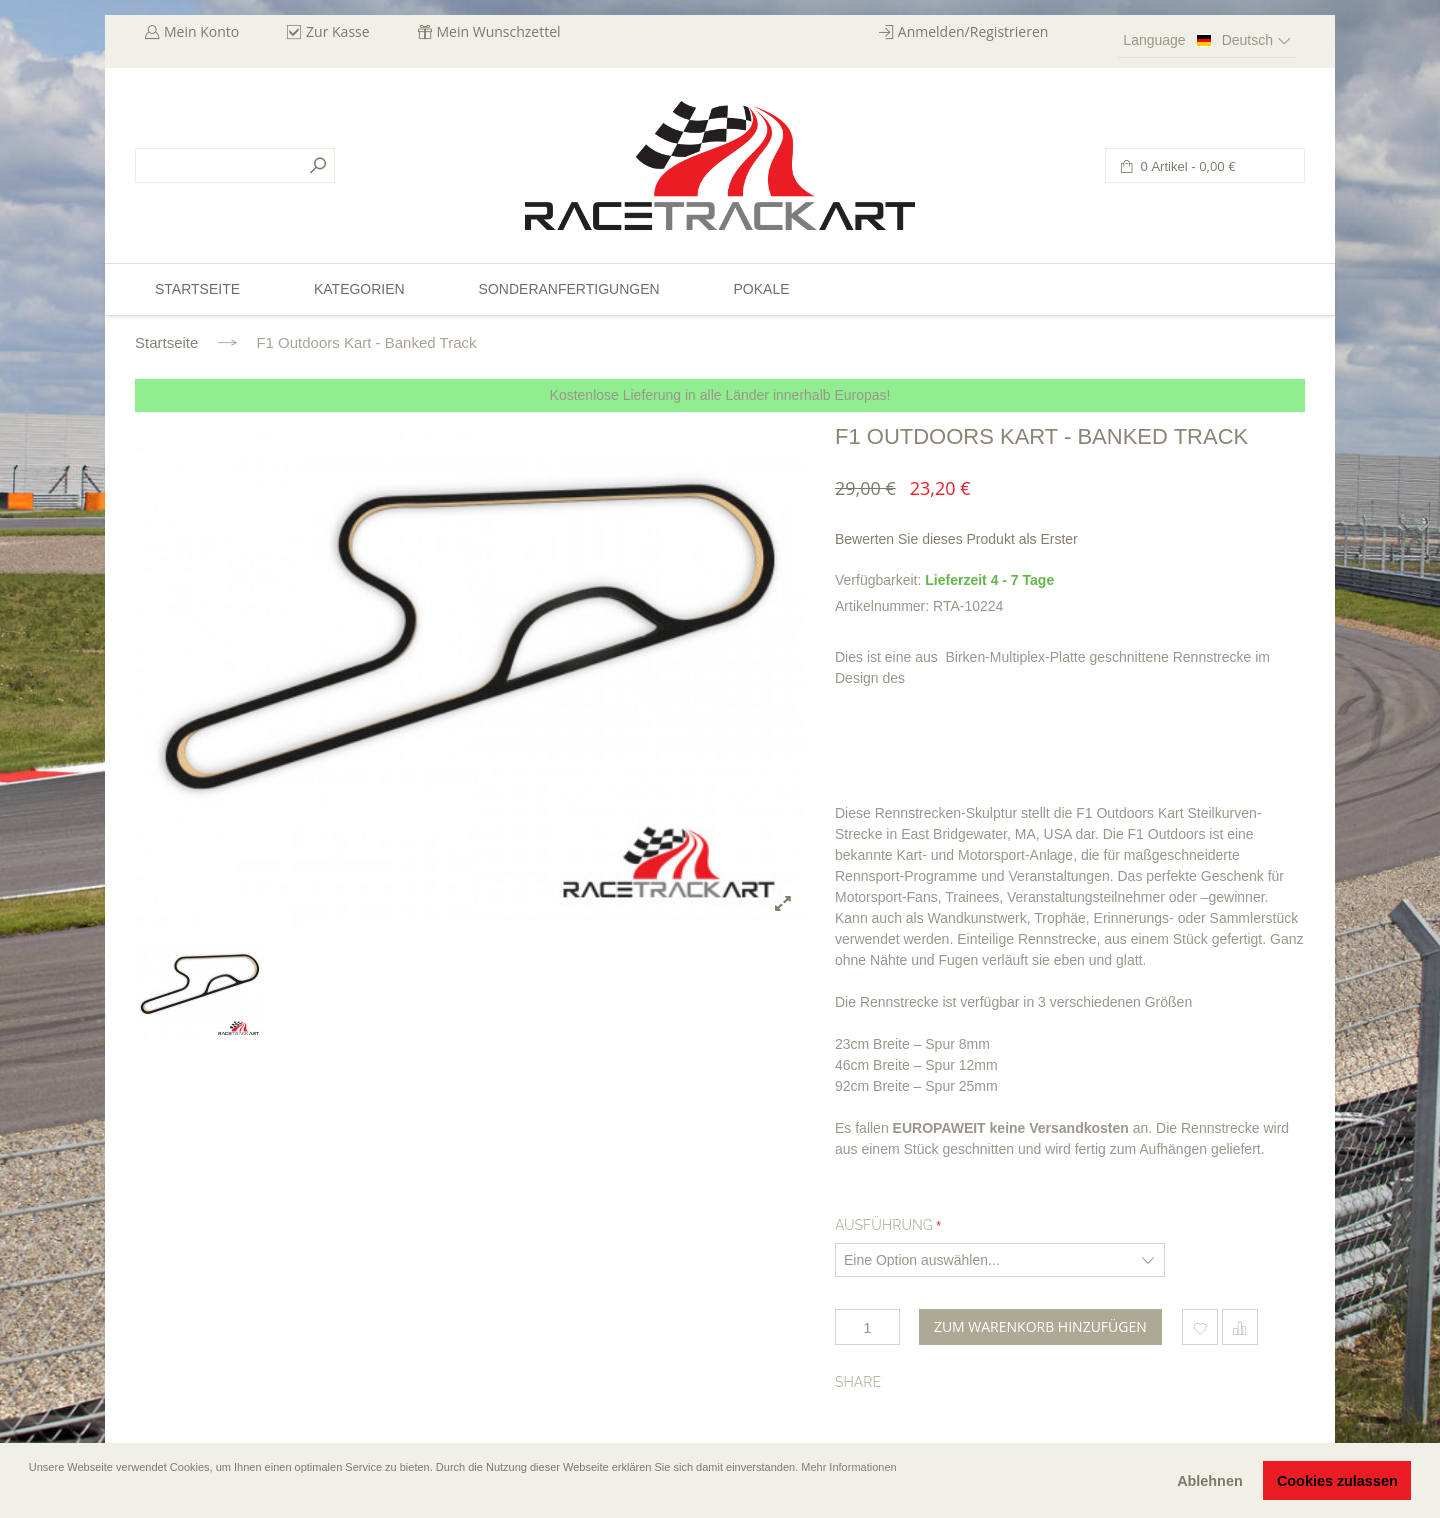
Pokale (761, 289)
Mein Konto (201, 31)
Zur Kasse (338, 31)
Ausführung (884, 1225)
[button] (31, 1495)
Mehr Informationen (848, 1467)
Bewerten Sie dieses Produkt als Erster (956, 539)
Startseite (166, 342)
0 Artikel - (1186, 166)
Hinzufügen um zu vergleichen (1240, 1327)
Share (858, 1382)
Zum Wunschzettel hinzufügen (1200, 1327)
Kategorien (359, 289)
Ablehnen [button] (1210, 1481)
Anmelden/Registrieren (973, 31)
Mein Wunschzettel (499, 31)
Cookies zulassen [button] (1337, 1481)
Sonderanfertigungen (569, 289)
